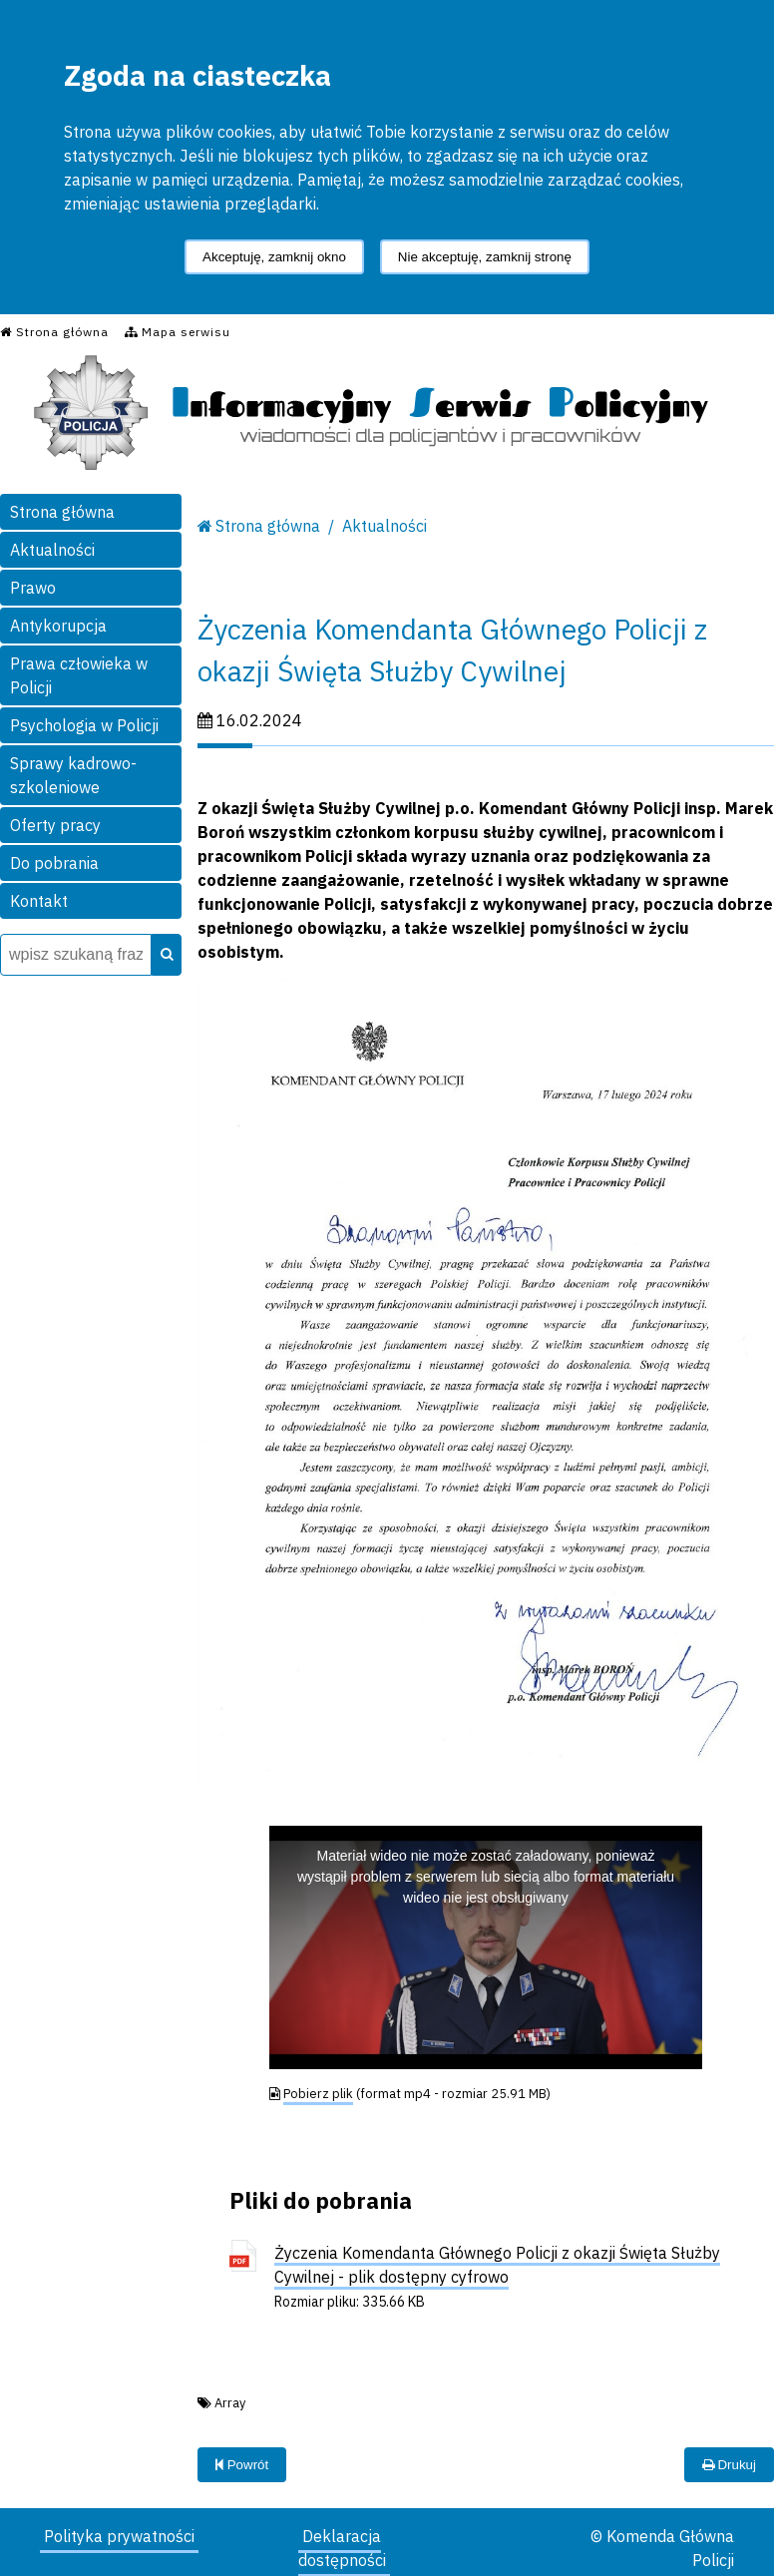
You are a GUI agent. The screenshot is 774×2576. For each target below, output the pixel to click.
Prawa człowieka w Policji (79, 675)
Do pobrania (54, 863)
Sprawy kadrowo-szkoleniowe (73, 775)
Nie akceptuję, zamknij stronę (485, 256)
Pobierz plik (318, 2093)
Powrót (241, 2464)
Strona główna (62, 512)
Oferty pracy (55, 825)
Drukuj (729, 2464)
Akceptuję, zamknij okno (274, 256)
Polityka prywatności (119, 2536)
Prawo (33, 588)
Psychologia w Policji (84, 725)
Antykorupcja (58, 626)
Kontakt (39, 901)
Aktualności (52, 550)
